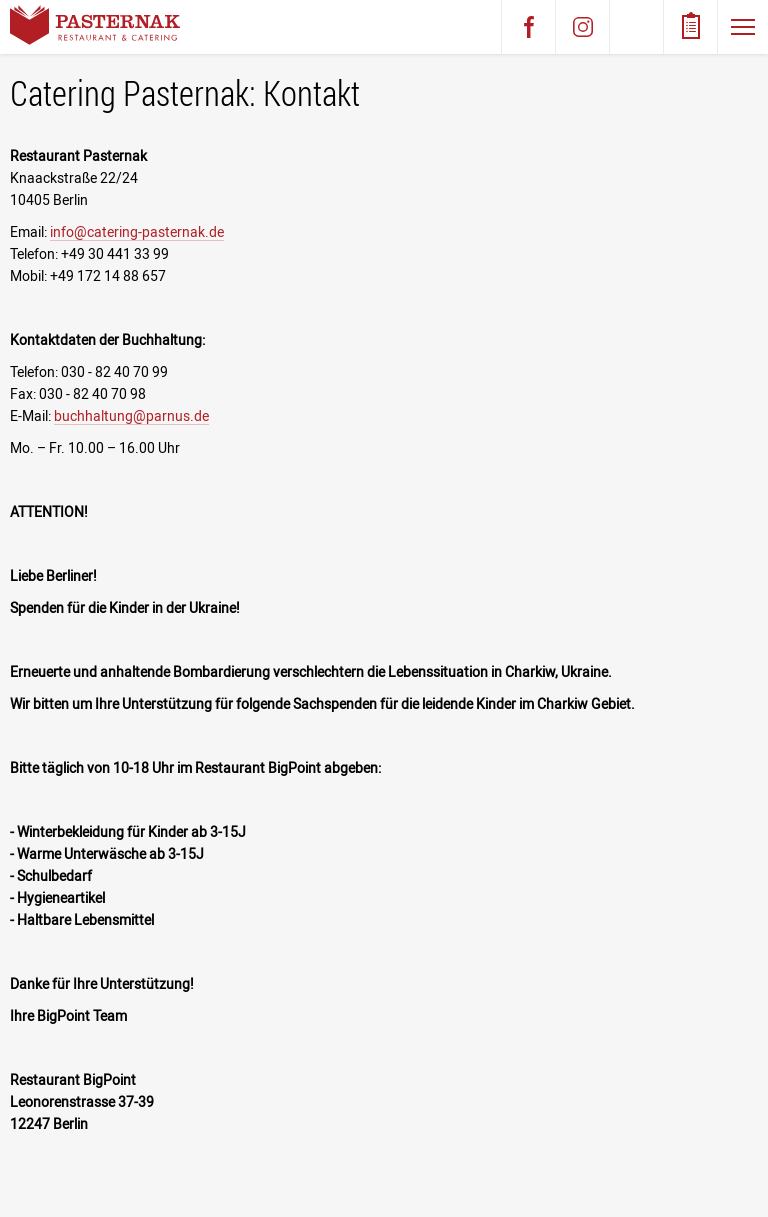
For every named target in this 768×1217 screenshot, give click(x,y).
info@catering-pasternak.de (137, 232)
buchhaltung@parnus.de (131, 416)
